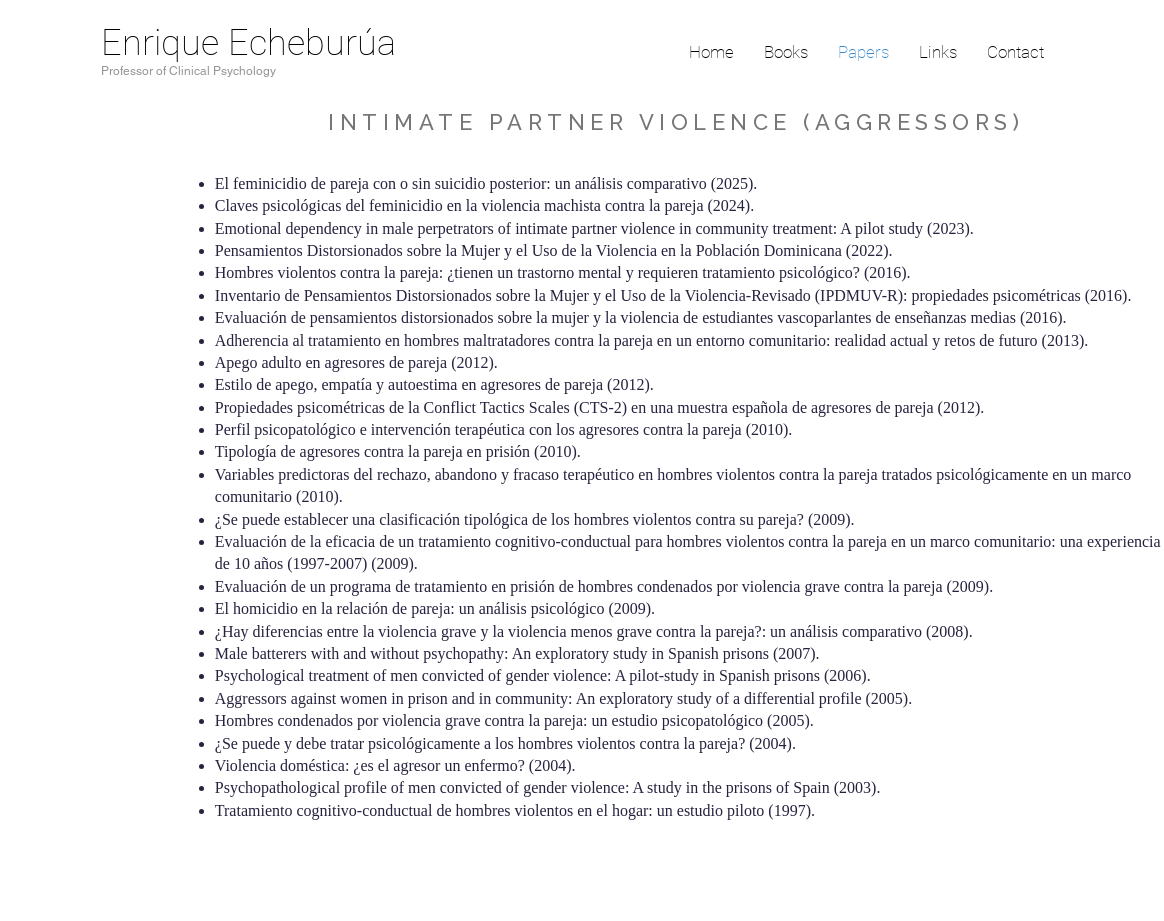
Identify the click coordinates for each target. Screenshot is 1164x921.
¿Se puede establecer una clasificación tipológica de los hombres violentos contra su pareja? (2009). (539, 519)
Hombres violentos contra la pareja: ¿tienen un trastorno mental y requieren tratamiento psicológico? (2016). (565, 272)
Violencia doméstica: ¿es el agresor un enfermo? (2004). (397, 765)
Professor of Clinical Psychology (188, 71)
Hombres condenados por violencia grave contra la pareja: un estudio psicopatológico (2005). (514, 720)
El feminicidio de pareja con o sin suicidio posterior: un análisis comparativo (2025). (486, 183)
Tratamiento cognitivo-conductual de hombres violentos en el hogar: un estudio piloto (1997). (515, 810)
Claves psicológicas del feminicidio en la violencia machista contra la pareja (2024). (484, 205)
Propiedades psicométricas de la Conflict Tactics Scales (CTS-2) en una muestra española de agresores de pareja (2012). (601, 407)
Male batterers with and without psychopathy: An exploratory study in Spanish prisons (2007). (519, 653)
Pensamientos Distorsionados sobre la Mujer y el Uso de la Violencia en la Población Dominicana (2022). (554, 250)
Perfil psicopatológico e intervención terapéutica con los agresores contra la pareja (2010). (508, 429)
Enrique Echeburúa (248, 43)
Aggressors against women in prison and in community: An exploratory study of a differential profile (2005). (563, 698)
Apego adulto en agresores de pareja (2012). (358, 362)
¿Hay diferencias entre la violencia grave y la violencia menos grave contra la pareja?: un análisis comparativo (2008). (594, 631)
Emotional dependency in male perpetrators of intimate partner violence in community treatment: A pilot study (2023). (594, 228)
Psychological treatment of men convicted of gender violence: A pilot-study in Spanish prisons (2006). (543, 675)
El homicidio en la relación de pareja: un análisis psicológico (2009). (435, 608)
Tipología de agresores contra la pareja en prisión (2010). (400, 451)
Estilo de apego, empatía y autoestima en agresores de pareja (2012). (436, 384)
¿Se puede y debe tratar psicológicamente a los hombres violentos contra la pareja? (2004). (505, 743)
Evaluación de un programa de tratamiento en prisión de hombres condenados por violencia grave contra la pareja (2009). (604, 586)
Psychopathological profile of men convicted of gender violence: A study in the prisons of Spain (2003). (548, 787)
